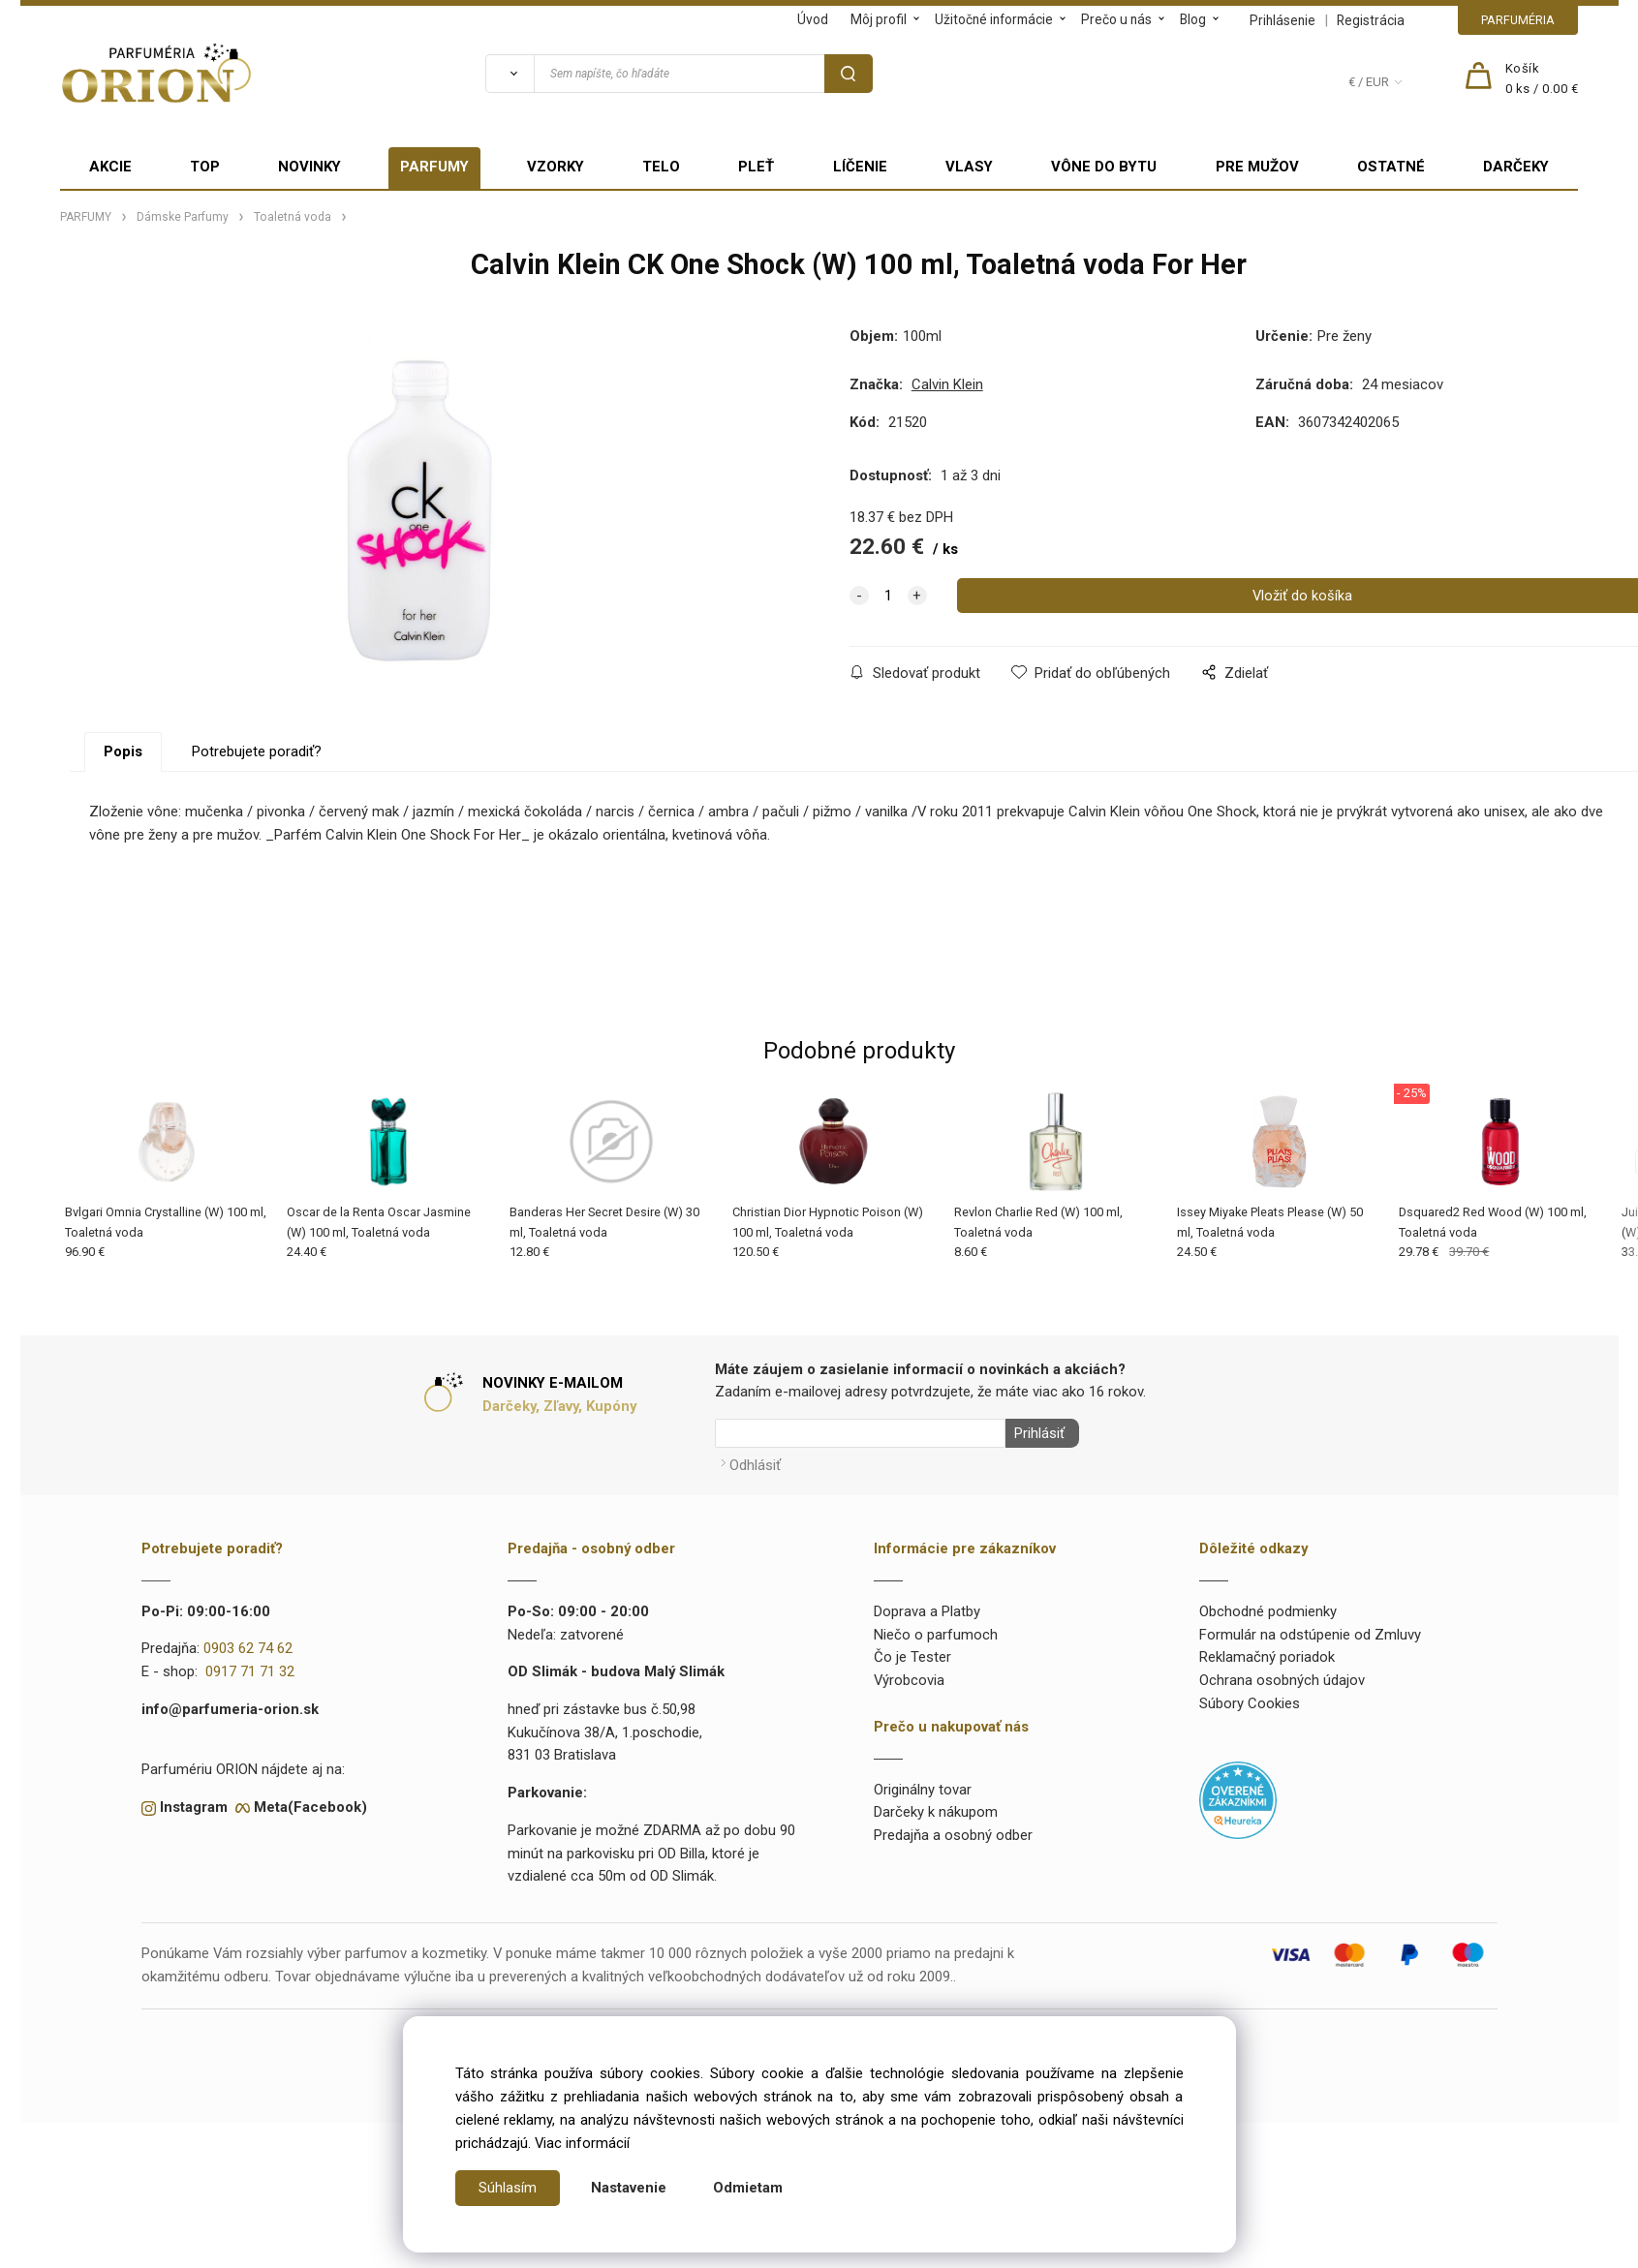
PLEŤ (756, 166)
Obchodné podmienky (1268, 1606)
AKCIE (110, 166)
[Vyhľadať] (509, 73)
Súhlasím (508, 2187)
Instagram (194, 1803)
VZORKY (555, 166)
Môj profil (878, 19)
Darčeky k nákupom (936, 1808)
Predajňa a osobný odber (953, 1831)
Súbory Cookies (1249, 1698)
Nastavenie (628, 2187)
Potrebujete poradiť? (257, 751)
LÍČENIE (860, 166)
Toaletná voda (292, 217)
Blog (1193, 19)
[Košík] (1542, 79)
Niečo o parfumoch (936, 1630)
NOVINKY (309, 166)
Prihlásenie (1282, 20)
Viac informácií (582, 2143)
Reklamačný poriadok (1267, 1653)
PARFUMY (434, 166)
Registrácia (1371, 20)
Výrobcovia (909, 1676)
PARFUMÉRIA (1518, 20)
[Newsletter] (860, 1433)
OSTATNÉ (1391, 166)
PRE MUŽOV (1257, 166)
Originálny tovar (923, 1784)
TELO (661, 166)
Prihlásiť (1035, 1433)
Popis (123, 751)
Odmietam (748, 2187)
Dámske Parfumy (183, 217)
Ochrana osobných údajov (1282, 1676)
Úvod (812, 19)
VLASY (969, 166)
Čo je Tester (912, 1653)
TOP (205, 166)
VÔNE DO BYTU (1104, 166)
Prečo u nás (1116, 19)
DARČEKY (1516, 166)
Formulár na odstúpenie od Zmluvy (1310, 1630)
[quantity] (888, 595)
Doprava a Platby (927, 1606)
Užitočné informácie (994, 19)
